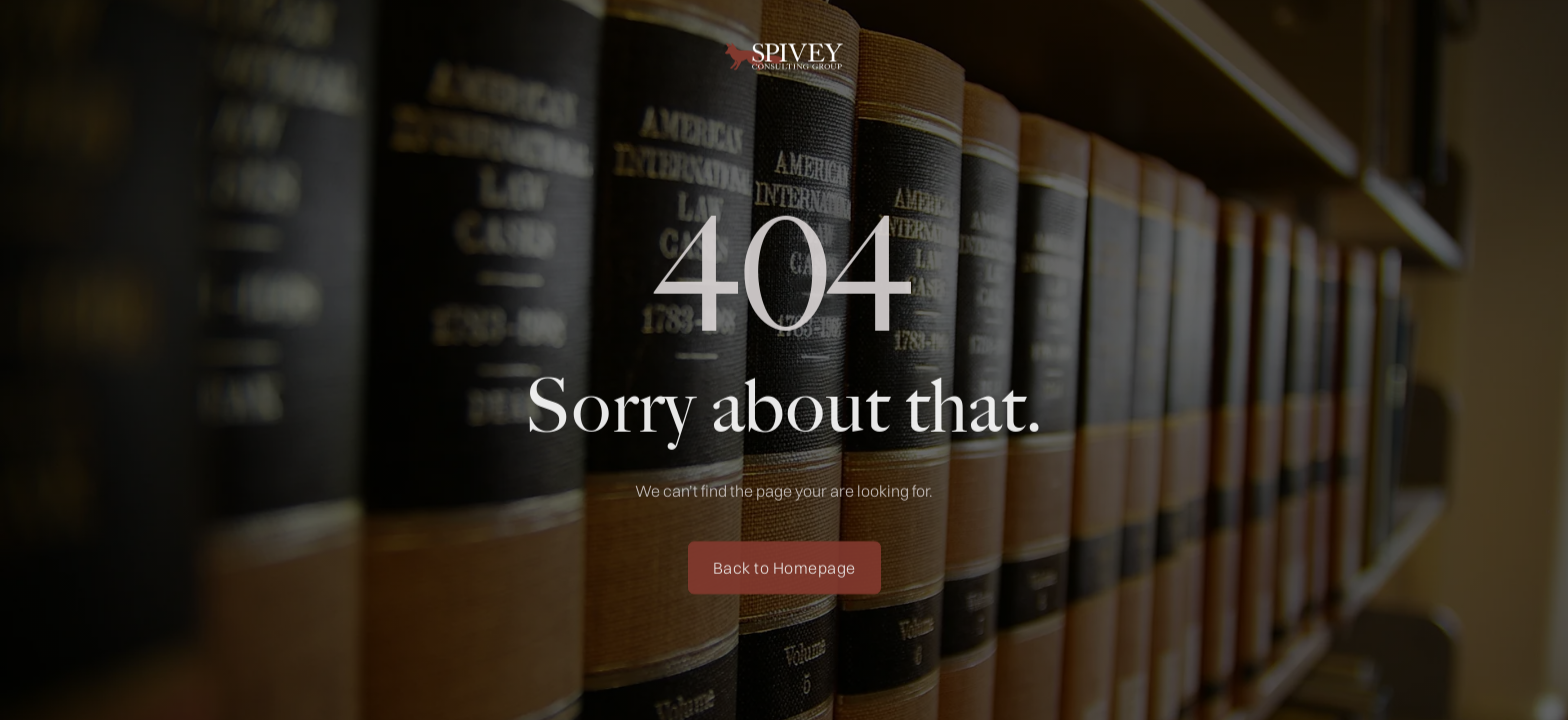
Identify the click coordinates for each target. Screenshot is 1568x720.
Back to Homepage (784, 571)
